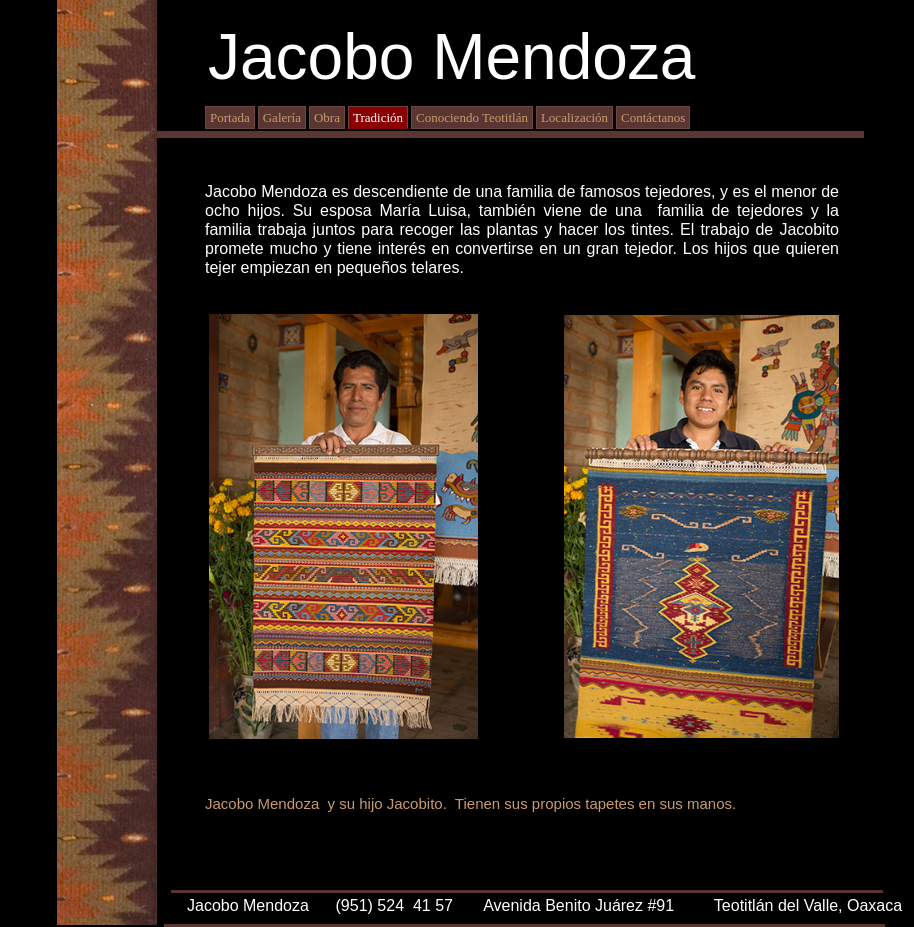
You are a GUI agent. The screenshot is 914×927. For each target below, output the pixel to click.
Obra (327, 117)
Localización (574, 117)
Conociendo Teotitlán (472, 117)
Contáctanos (653, 117)
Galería (282, 117)
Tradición (378, 117)
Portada (230, 117)
